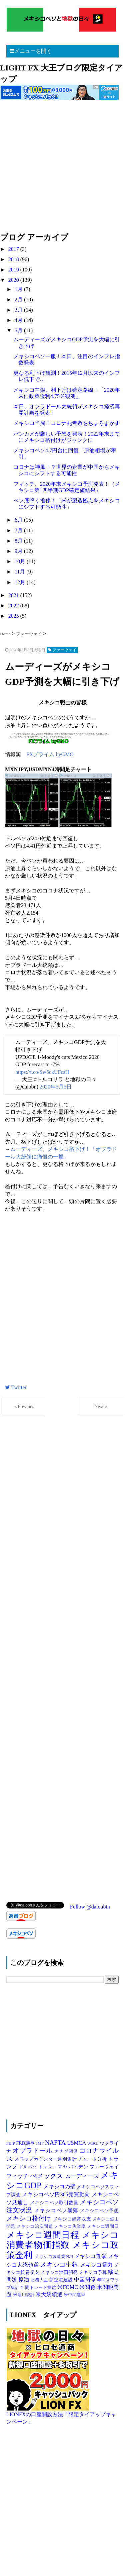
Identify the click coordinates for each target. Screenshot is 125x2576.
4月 (19, 320)
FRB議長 (26, 2143)
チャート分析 (93, 2159)
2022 (14, 605)
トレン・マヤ (53, 2166)
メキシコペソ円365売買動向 (57, 2194)
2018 (14, 259)
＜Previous (23, 1406)
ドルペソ (28, 2167)
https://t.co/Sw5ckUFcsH (42, 1072)
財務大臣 (40, 2280)
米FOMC (68, 2287)
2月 (19, 299)
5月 (19, 330)
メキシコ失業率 (70, 2226)
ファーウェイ (104, 2166)
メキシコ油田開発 (59, 2272)
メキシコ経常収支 (72, 2218)
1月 (19, 289)
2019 (14, 269)
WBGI (93, 2143)
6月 (19, 520)
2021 (14, 595)
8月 (19, 541)
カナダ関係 (67, 2151)
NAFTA (56, 2142)
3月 (19, 310)
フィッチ (18, 2176)
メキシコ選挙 (91, 2256)
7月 (19, 530)
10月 (21, 561)
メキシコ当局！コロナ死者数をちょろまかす (66, 423)
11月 (20, 571)
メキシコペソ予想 (99, 2210)
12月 (21, 582)
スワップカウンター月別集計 (46, 2159)
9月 (19, 551)
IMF (40, 2143)
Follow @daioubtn (90, 1906)
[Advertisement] (62, 169)
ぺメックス (47, 2175)
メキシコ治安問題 (35, 2226)
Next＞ (101, 1406)
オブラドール (33, 2150)
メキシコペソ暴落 (57, 2210)
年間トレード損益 (39, 2287)
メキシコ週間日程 (44, 2235)
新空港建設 (61, 2279)
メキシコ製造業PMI (54, 2256)
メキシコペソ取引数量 (55, 2202)
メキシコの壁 (60, 2186)
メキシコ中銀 (60, 2264)
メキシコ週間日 (103, 2226)
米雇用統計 (24, 2295)
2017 (14, 249)
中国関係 (85, 2279)
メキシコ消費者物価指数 (62, 2240)
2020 (14, 280)
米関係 (88, 2287)
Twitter (16, 1387)
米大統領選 (50, 2294)
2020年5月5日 (56, 1086)
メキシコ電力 (97, 2265)
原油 (24, 2279)
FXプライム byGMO (50, 754)
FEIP (11, 2143)
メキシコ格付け (29, 2218)
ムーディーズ (83, 2176)
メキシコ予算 (93, 2272)
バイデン (79, 2166)
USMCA (77, 2143)
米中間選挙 (74, 2295)
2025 (14, 616)
